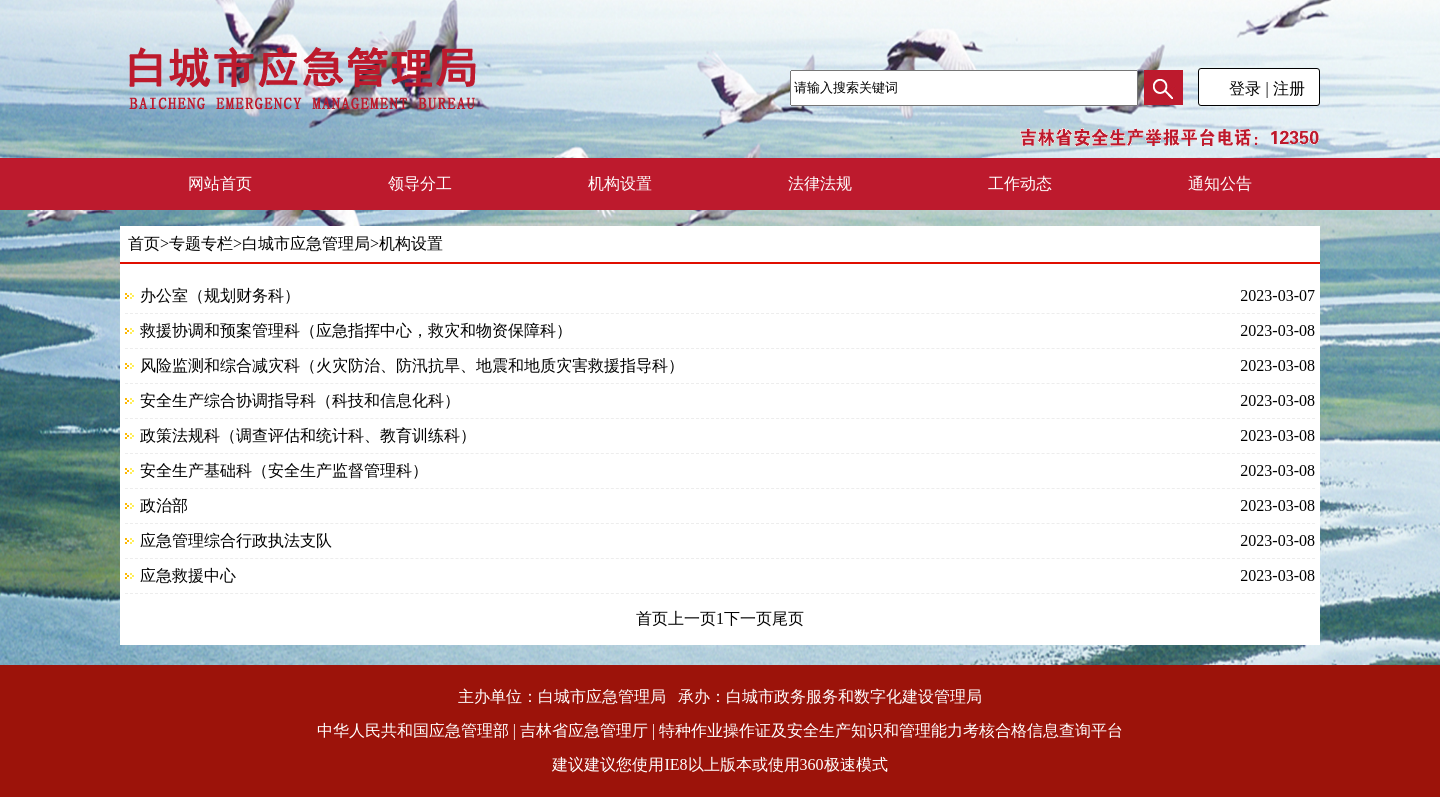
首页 (144, 243)
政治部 (164, 505)
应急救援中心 (188, 575)
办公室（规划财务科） (220, 295)
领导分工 (420, 183)
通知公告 (1220, 183)
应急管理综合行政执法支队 (236, 540)
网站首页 (220, 183)
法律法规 (820, 183)
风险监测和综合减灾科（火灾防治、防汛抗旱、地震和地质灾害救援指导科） (412, 365)
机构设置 (620, 183)
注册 (1291, 88)
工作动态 (1020, 183)
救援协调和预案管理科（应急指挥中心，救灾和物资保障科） (356, 330)
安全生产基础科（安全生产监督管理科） (284, 470)
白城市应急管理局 (306, 243)
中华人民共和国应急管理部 (413, 730)
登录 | (1248, 88)
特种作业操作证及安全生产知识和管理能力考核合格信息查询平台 (891, 730)
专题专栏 (201, 243)
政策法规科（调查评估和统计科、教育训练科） (308, 435)
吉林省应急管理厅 (584, 730)
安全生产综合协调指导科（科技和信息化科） (300, 400)
